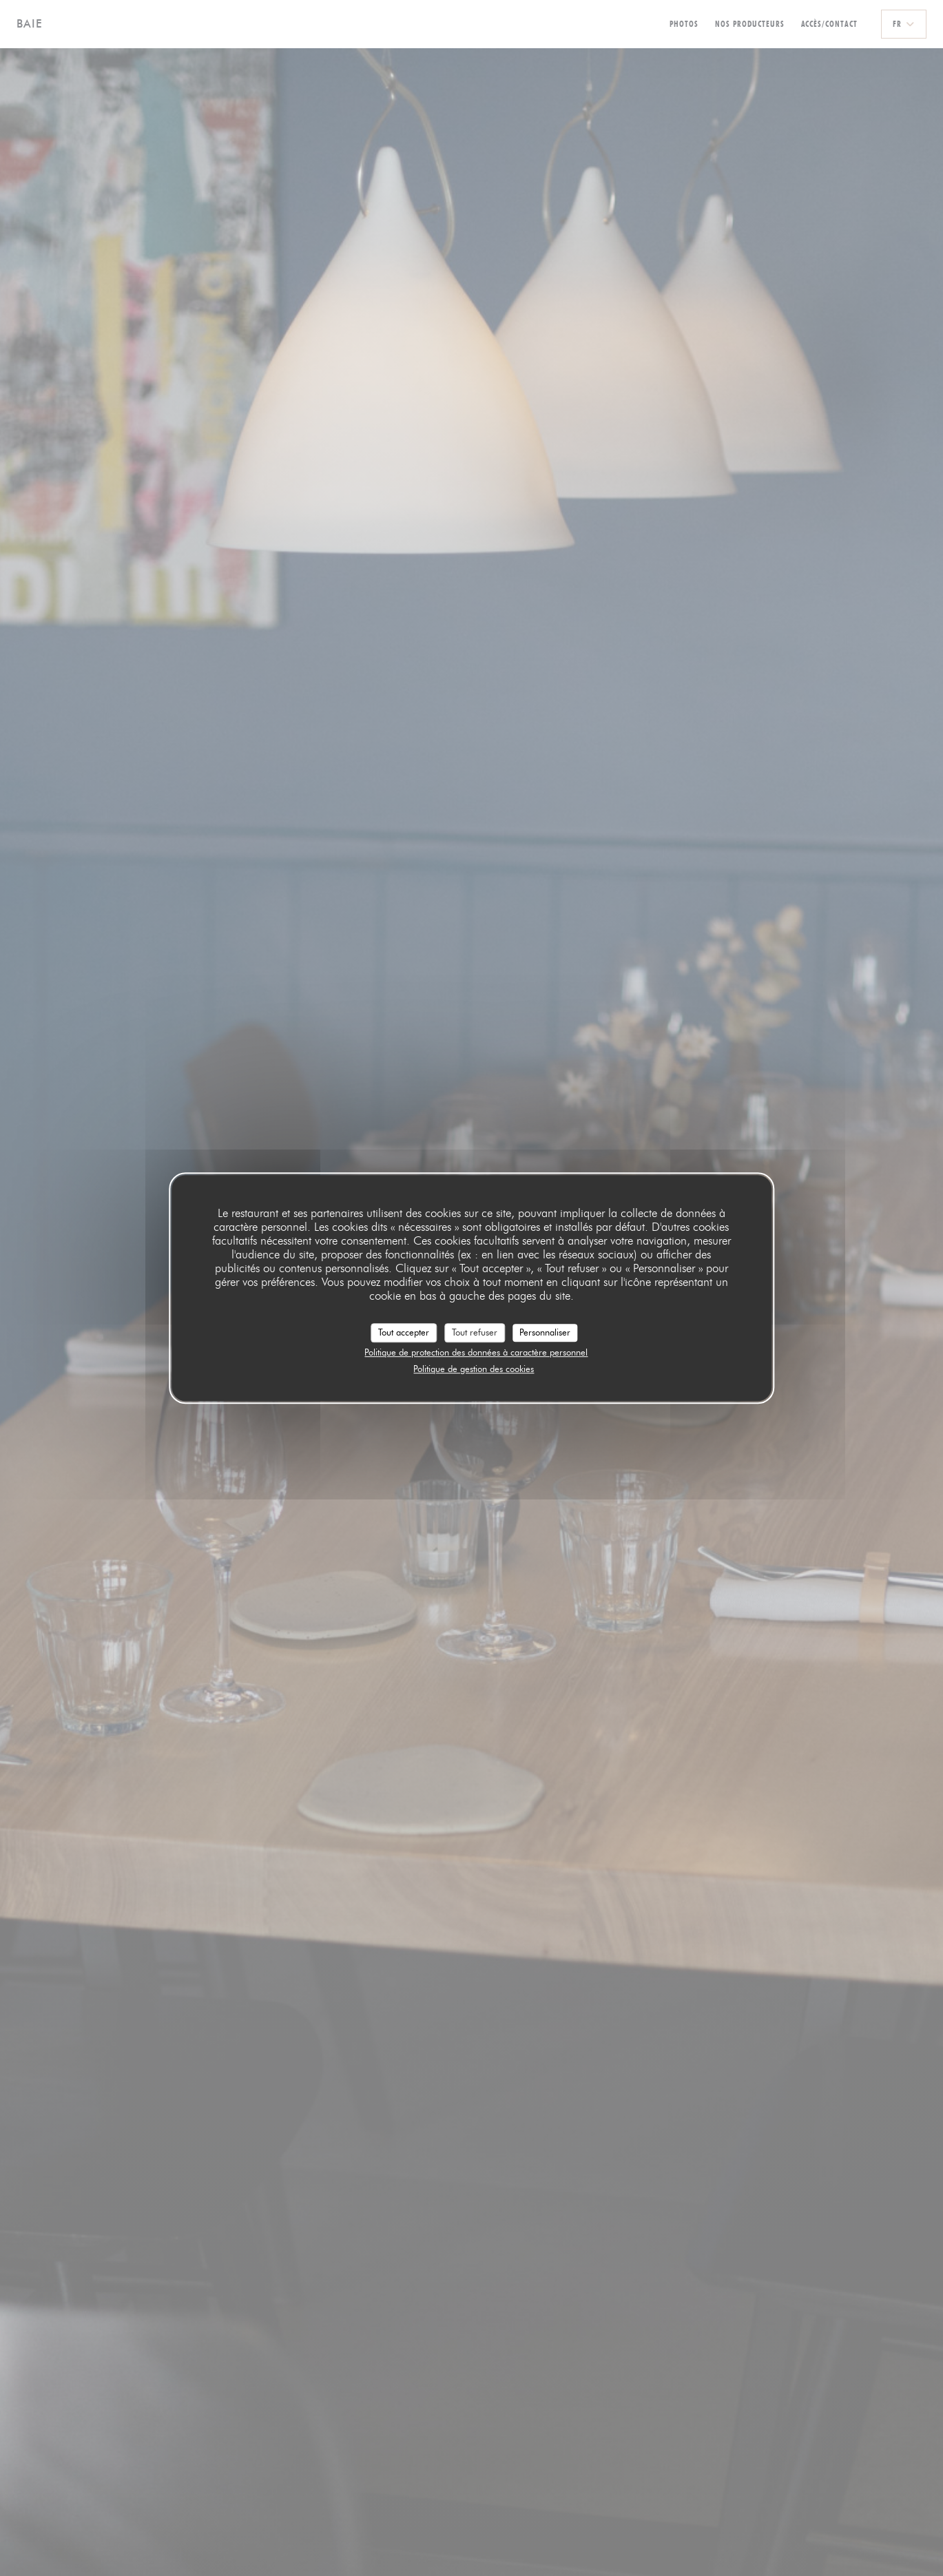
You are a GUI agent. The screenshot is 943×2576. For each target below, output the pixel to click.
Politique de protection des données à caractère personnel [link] (476, 1352)
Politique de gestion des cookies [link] (473, 1368)
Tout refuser (474, 1332)
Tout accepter (403, 1332)
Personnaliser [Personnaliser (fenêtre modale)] (544, 1332)
